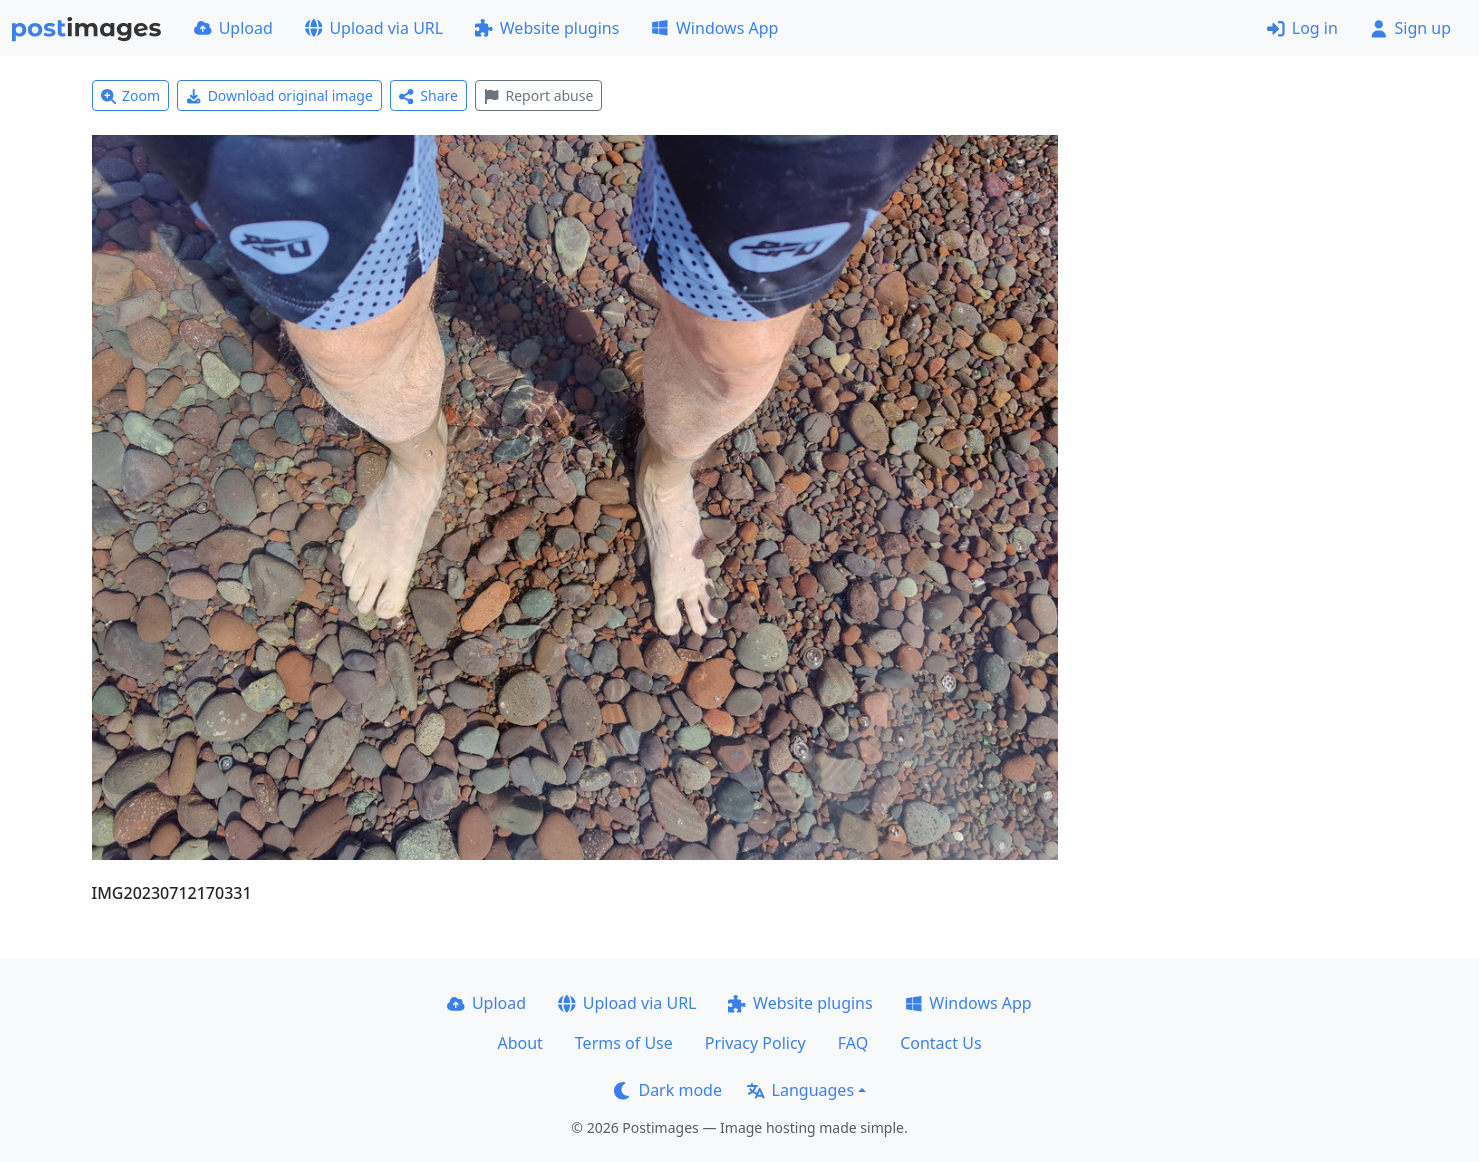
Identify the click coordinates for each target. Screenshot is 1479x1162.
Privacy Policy (755, 1043)
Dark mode (668, 1090)
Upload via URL (374, 28)
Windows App (714, 28)
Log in (1302, 28)
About (519, 1043)
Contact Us (940, 1043)
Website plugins (547, 28)
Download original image (279, 95)
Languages (800, 1090)
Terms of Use (624, 1043)
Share (428, 95)
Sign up (1410, 28)
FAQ (853, 1043)
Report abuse (538, 95)
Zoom (131, 95)
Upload (233, 28)
